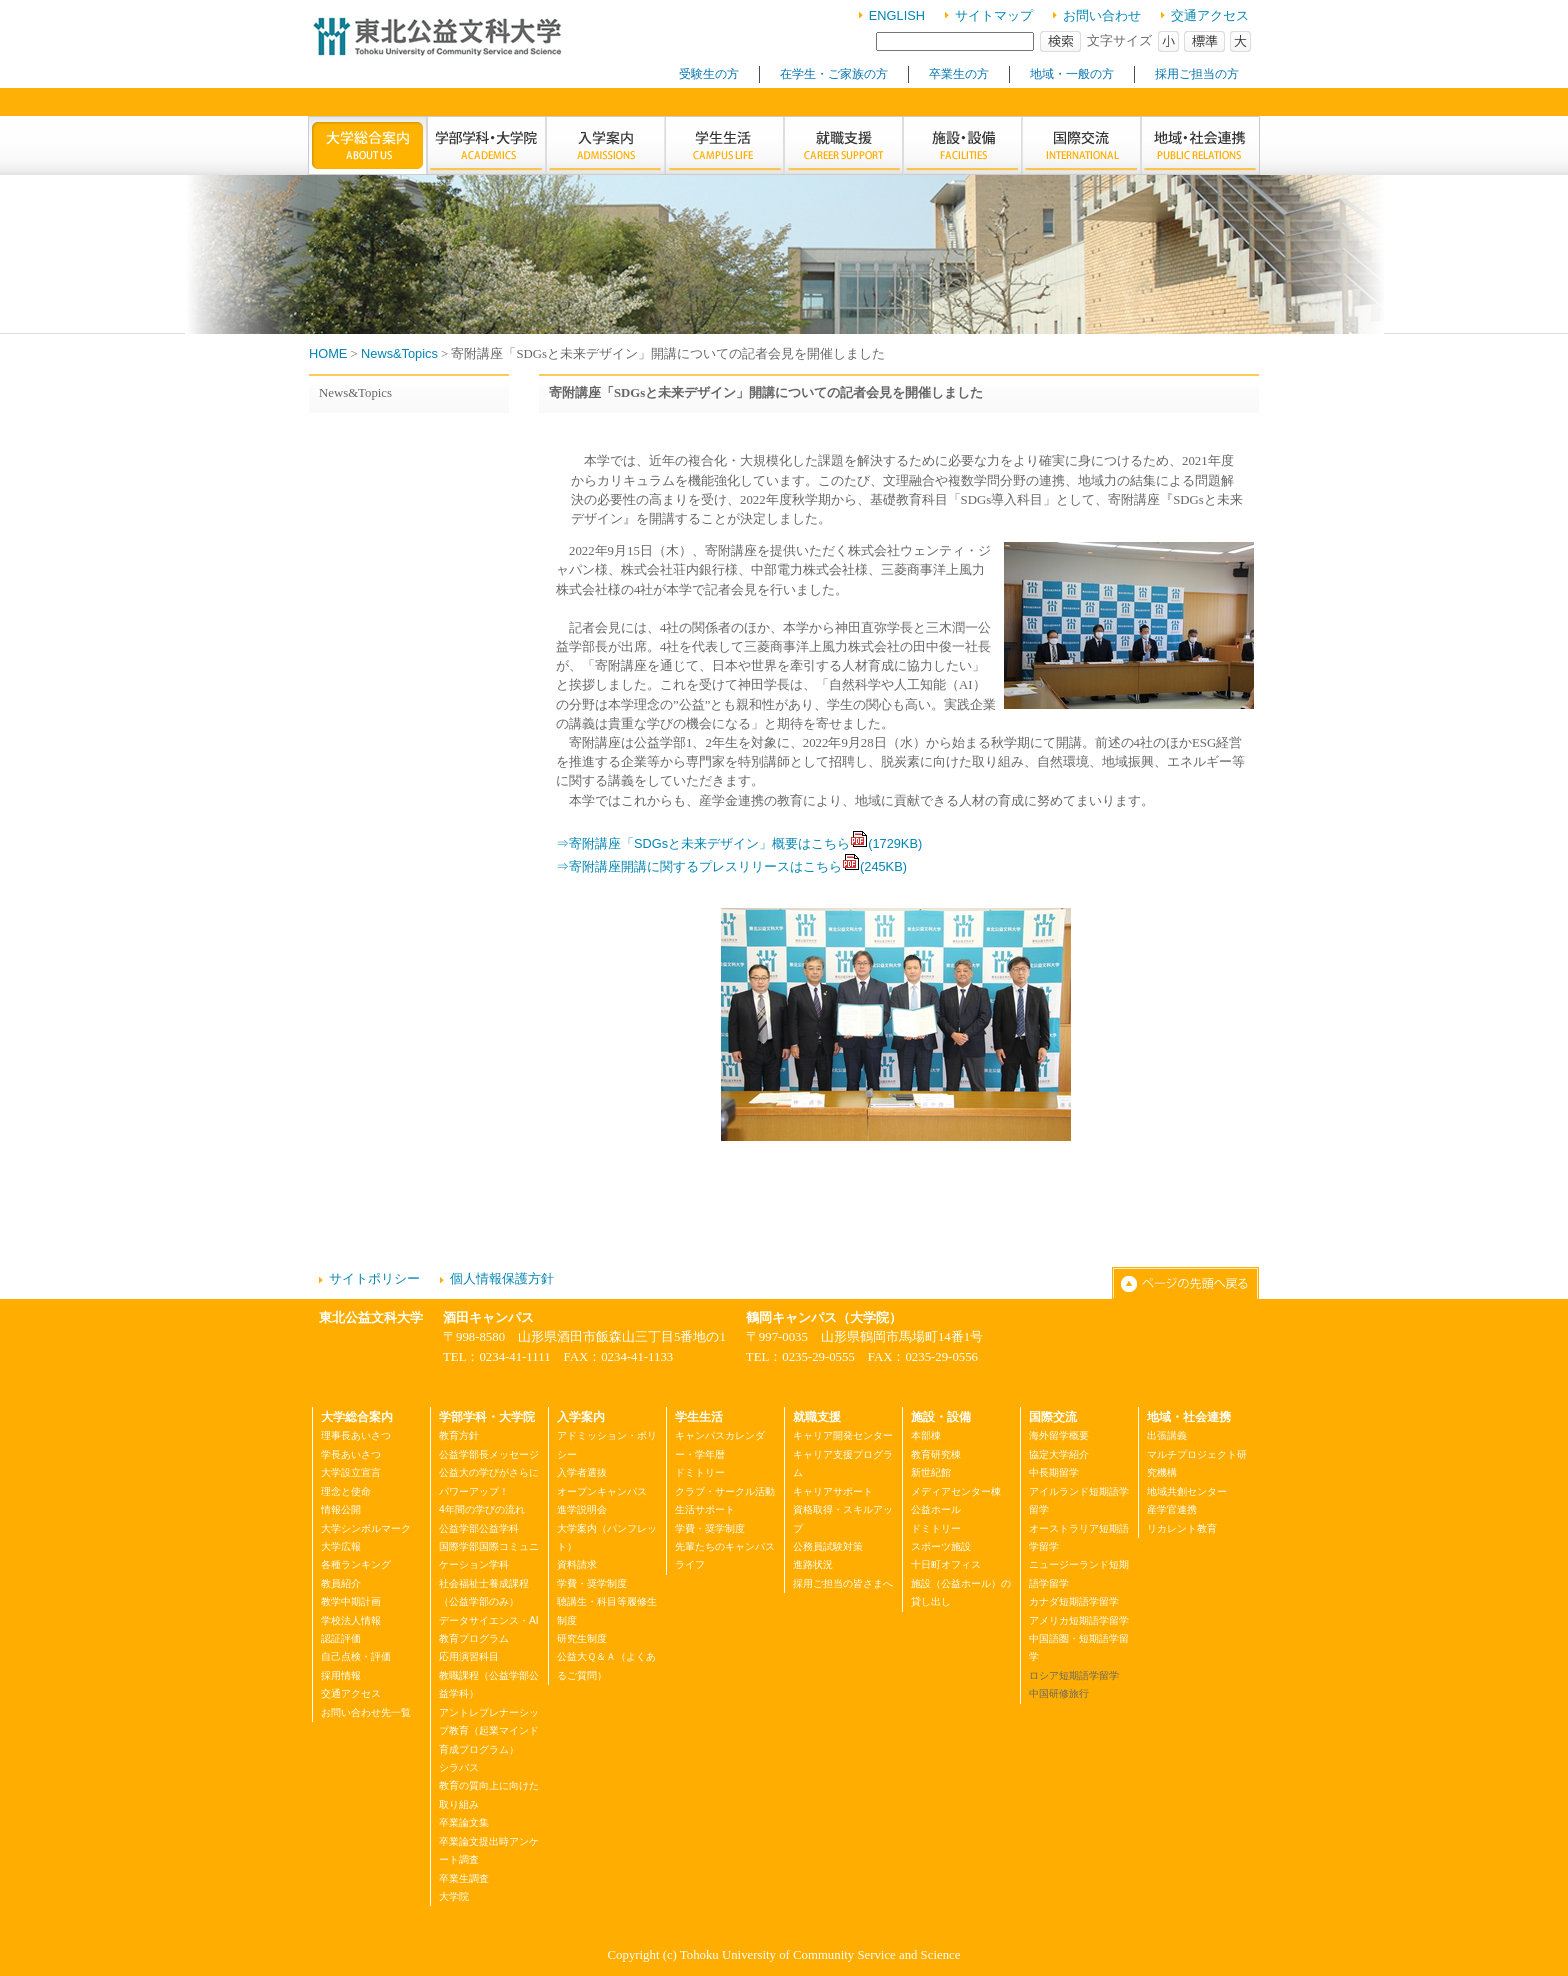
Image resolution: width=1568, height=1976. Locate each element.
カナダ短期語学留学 (1074, 1601)
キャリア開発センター (843, 1435)
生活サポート (705, 1509)
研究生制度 (582, 1638)
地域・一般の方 (1072, 74)
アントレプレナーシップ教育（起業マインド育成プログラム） (489, 1731)
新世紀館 (931, 1472)
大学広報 (341, 1546)
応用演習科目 (469, 1656)
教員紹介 (341, 1583)
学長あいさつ (351, 1454)
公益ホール (936, 1509)
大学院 (454, 1896)
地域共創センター (1187, 1491)
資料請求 (577, 1564)
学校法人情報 (351, 1620)
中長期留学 (1054, 1472)
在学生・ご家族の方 (834, 74)
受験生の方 (709, 74)
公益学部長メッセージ (489, 1454)
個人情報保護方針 (502, 1278)
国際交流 (1053, 1417)
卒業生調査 (464, 1878)
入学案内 (581, 1417)
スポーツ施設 (941, 1546)
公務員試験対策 (828, 1546)
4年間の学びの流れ (482, 1509)
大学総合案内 (357, 1417)
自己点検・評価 (356, 1656)
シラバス (459, 1767)
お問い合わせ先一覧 (366, 1712)
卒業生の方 (959, 74)
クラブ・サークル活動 (725, 1491)
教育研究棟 (936, 1454)
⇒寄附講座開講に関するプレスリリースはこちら (731, 866)
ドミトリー (700, 1472)
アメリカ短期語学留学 (1079, 1620)
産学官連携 (1172, 1509)
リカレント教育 (1182, 1528)
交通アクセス (1210, 15)
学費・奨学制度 (592, 1583)
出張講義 (1167, 1435)
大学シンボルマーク (366, 1528)
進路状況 (813, 1564)
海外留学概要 (1059, 1435)
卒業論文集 (464, 1822)
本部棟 (926, 1435)
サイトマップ (994, 15)
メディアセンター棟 (956, 1491)
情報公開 (341, 1509)
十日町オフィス (946, 1564)
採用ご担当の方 (1197, 74)
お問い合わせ (1102, 15)
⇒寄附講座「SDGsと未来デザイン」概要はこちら (739, 843)
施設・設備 (941, 1417)
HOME (328, 353)
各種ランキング (356, 1564)
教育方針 (459, 1435)
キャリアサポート (833, 1491)
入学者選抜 (582, 1472)
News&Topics (399, 353)
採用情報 (341, 1675)
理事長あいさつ (356, 1435)
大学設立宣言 (351, 1472)
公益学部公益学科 (479, 1528)
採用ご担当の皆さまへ (843, 1583)
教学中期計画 (351, 1601)
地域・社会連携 (1189, 1417)
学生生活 (699, 1417)
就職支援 (817, 1417)
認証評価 (341, 1638)
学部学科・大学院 (487, 1417)
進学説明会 (582, 1509)
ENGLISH (897, 15)
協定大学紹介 (1059, 1454)
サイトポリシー (374, 1278)
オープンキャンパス (602, 1491)
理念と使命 (346, 1491)
